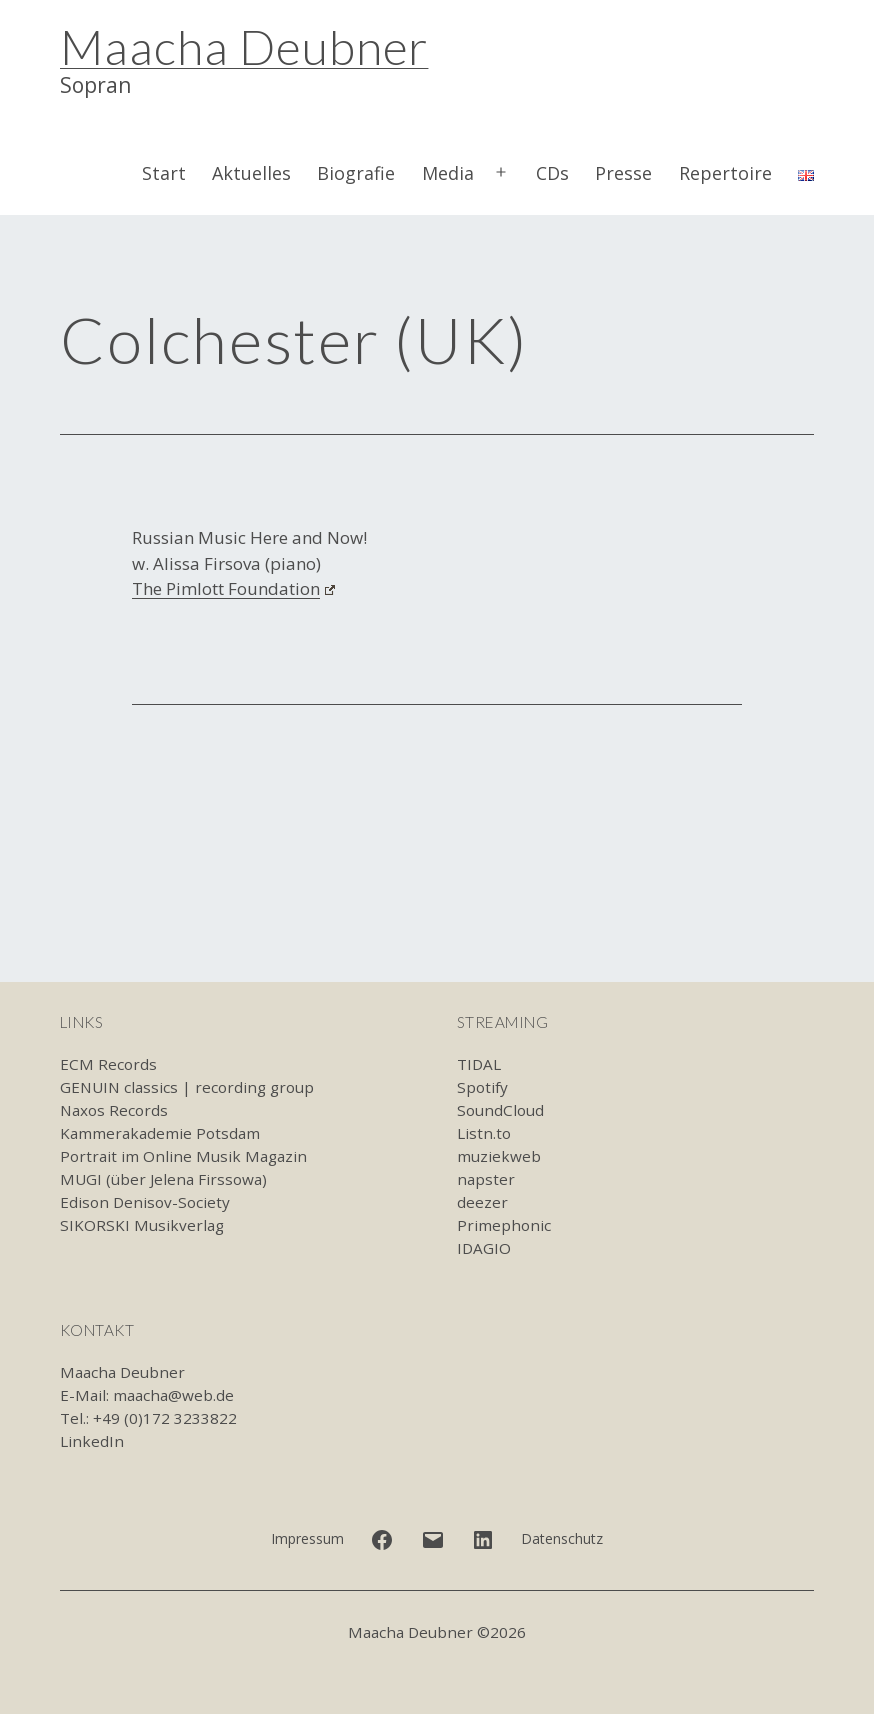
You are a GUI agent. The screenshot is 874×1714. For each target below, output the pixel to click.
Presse (623, 173)
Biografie (356, 173)
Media (448, 173)
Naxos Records (114, 1110)
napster (486, 1179)
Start (164, 173)
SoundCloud (500, 1110)
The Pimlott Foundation (233, 588)
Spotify (482, 1087)
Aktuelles (251, 173)
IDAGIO (484, 1248)
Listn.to (484, 1133)
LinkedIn (92, 1441)
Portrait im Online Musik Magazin (183, 1156)
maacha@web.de (173, 1395)
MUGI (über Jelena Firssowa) (163, 1179)
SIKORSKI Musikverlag (142, 1225)
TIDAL (479, 1064)
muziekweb (499, 1156)
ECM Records (108, 1064)
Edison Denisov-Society (145, 1202)
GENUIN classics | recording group (187, 1087)
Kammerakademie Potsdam (160, 1133)
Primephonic (504, 1225)
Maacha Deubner (244, 46)
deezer (482, 1202)
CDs (552, 173)
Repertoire (725, 173)
